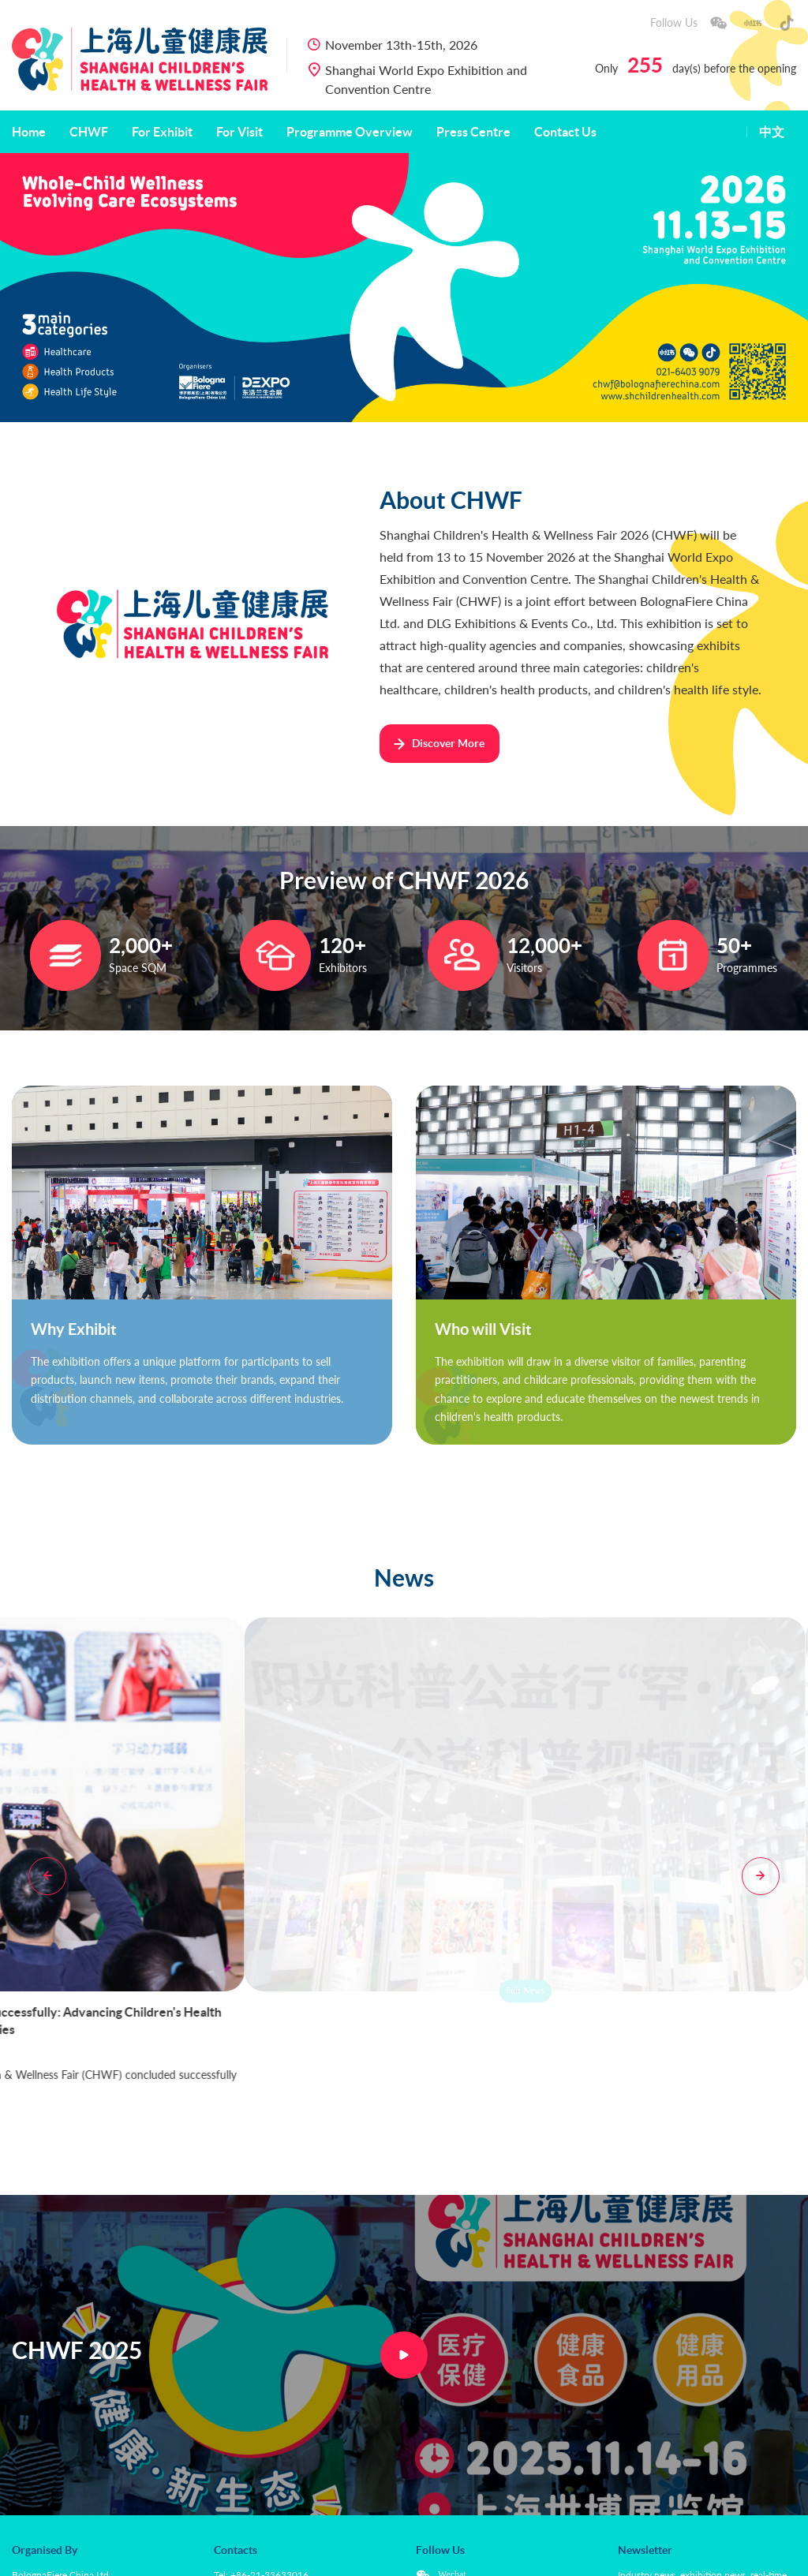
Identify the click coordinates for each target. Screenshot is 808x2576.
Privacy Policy (156, 2557)
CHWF (88, 132)
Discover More (438, 743)
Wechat (452, 2426)
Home (29, 132)
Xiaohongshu (463, 2445)
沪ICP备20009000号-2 (429, 2557)
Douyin (452, 2464)
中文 (771, 132)
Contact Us (565, 132)
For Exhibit (162, 132)
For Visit (239, 132)
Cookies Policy (232, 2557)
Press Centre (473, 132)
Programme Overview (349, 132)
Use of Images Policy (322, 2557)
